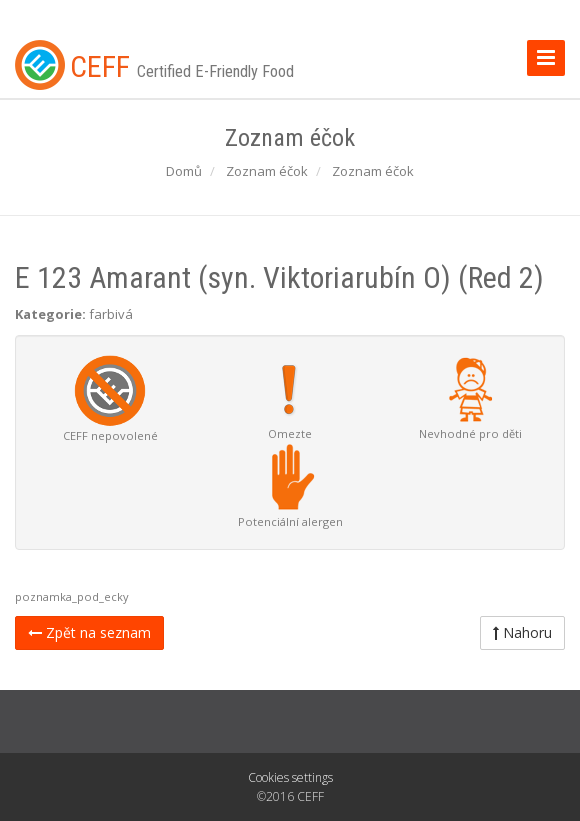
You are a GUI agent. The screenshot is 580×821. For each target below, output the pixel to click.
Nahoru (522, 632)
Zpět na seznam (89, 632)
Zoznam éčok (267, 171)
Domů (184, 171)
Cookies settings (290, 777)
